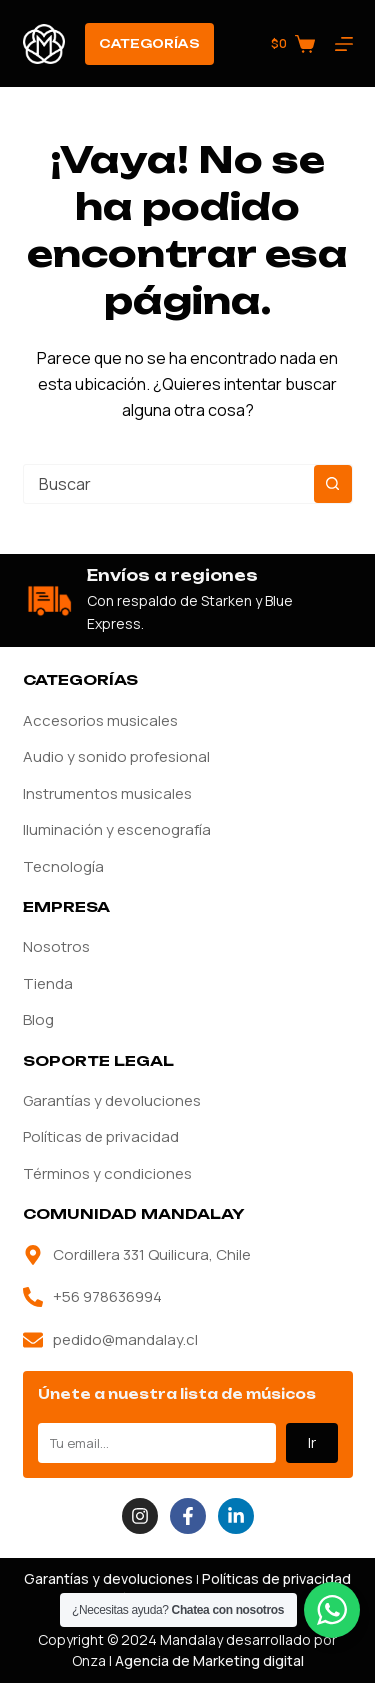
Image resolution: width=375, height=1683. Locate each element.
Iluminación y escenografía (117, 829)
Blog (38, 1019)
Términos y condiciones (107, 1173)
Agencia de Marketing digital (209, 1660)
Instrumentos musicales (107, 793)
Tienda (48, 983)
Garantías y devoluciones (112, 1100)
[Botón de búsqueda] (333, 484)
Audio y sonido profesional (116, 756)
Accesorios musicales (100, 720)
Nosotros (56, 946)
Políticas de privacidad (101, 1136)
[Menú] (344, 44)
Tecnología (63, 866)
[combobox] (169, 484)
